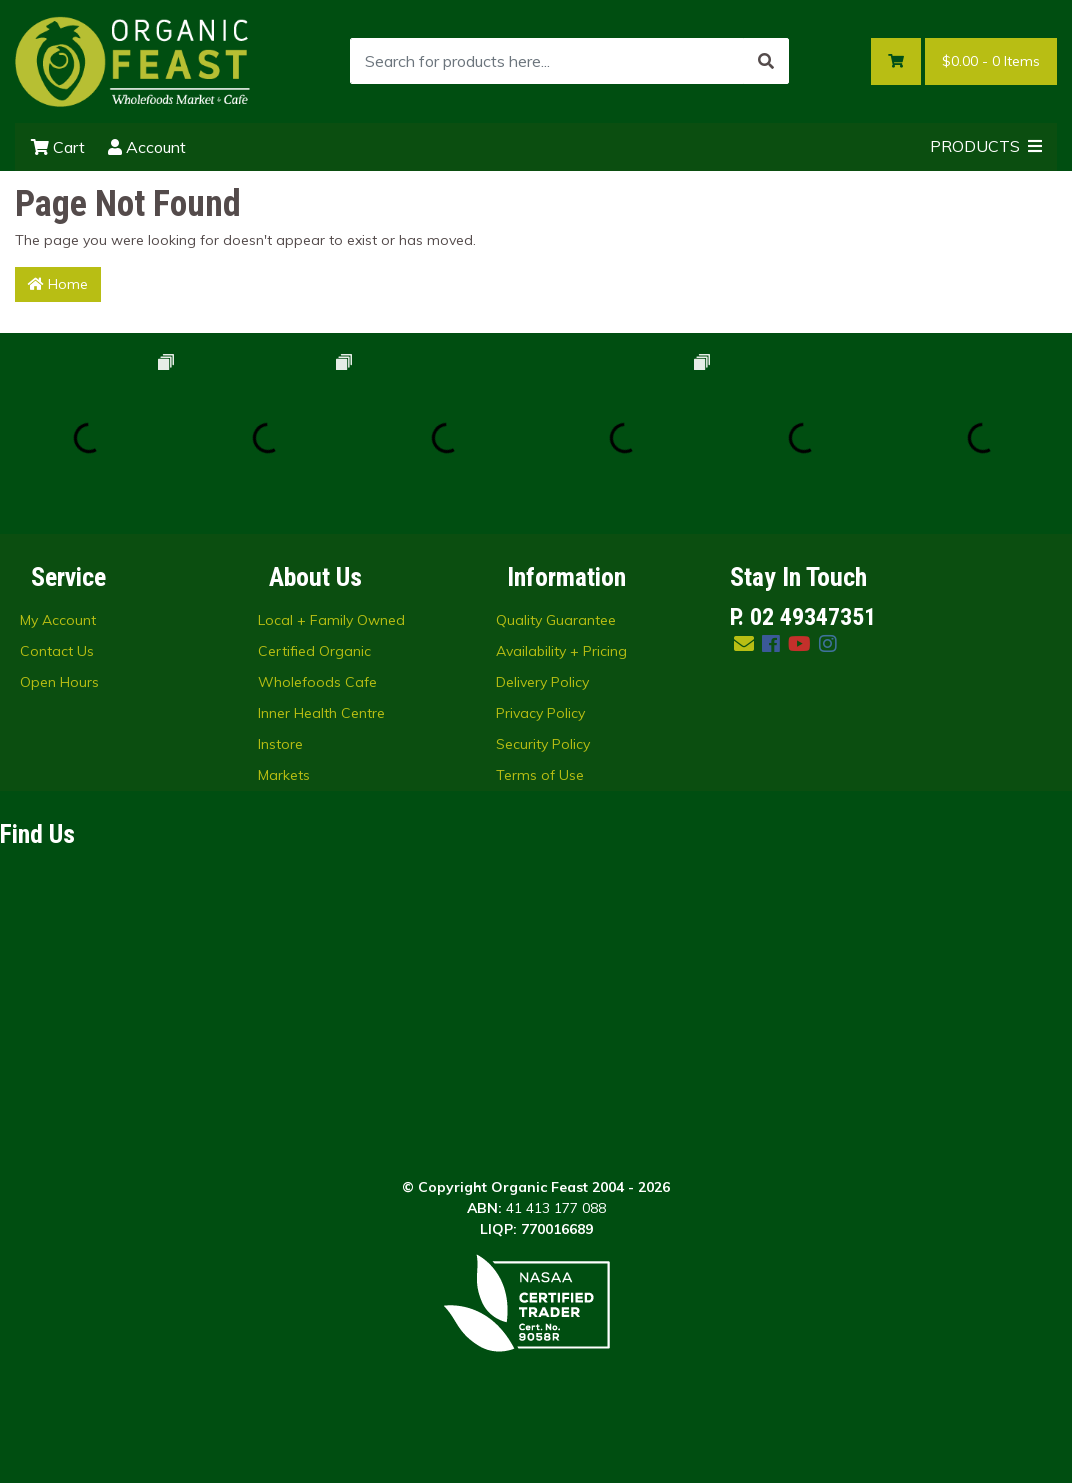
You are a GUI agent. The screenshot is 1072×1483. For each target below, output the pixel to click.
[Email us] (744, 643)
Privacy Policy (540, 713)
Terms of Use (540, 775)
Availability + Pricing (561, 651)
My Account (58, 620)
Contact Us (57, 651)
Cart (58, 147)
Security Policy (543, 744)
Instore (280, 744)
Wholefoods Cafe (317, 682)
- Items (991, 61)
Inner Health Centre (321, 713)
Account (147, 147)
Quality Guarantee (556, 620)
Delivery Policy (542, 682)
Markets (284, 775)
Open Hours (59, 682)
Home (58, 284)
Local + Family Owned (331, 620)
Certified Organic (314, 651)
